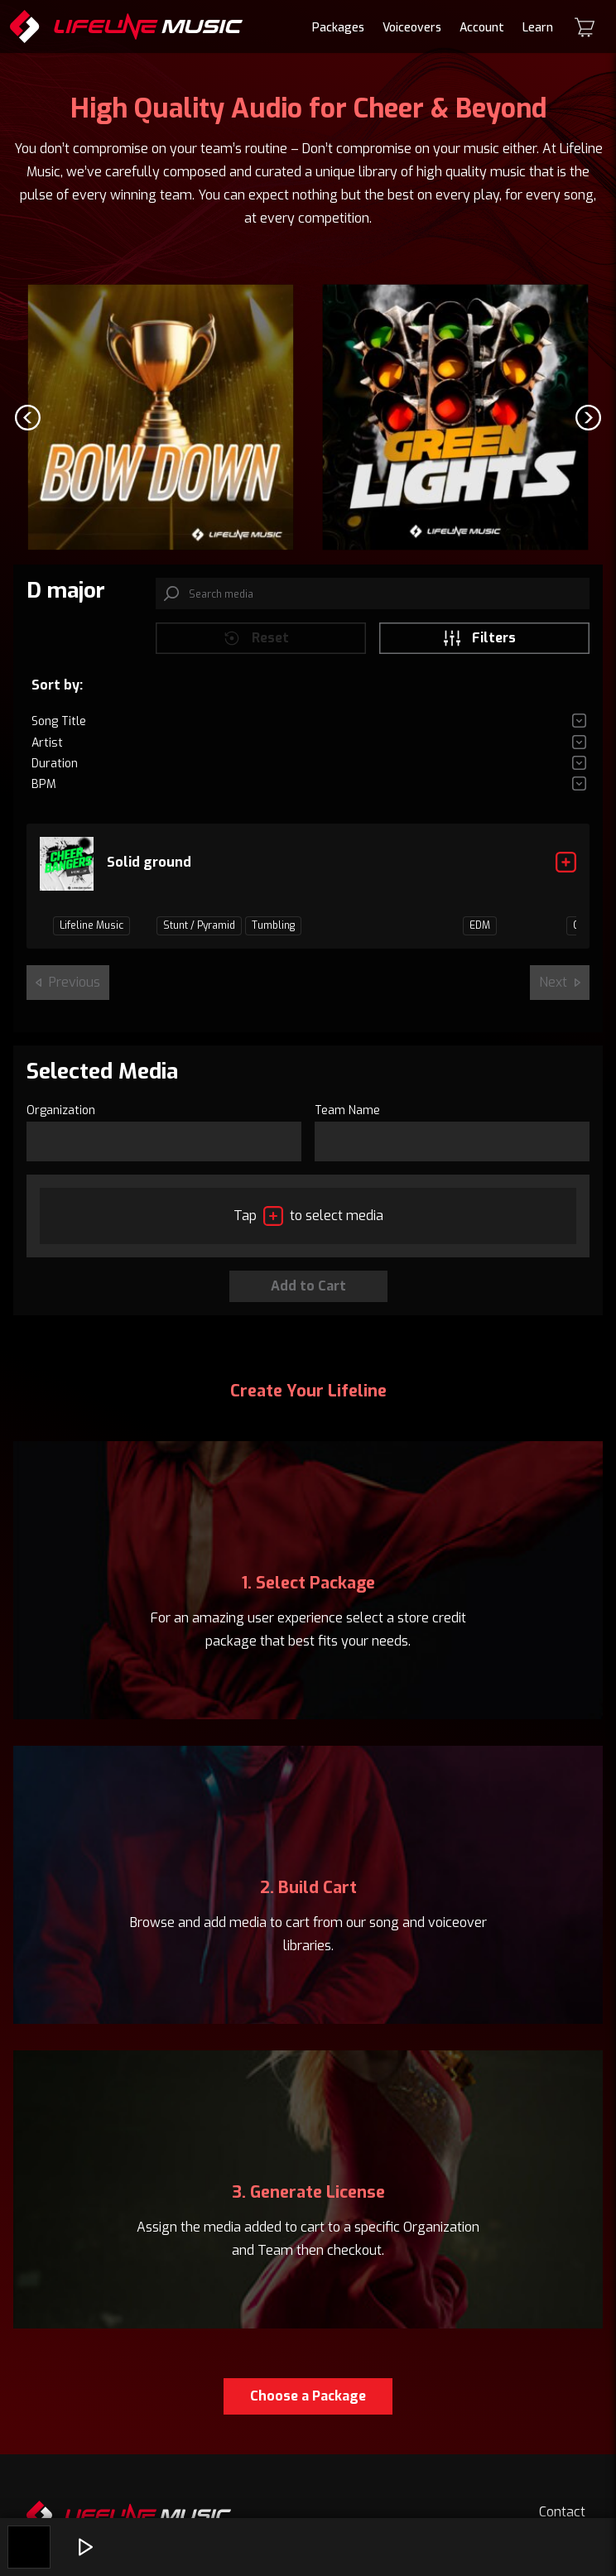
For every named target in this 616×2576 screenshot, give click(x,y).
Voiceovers (412, 28)
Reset (255, 638)
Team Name (347, 1110)
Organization (60, 1110)
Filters (479, 638)
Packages (338, 28)
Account (482, 28)
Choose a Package (308, 2396)
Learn (537, 28)
